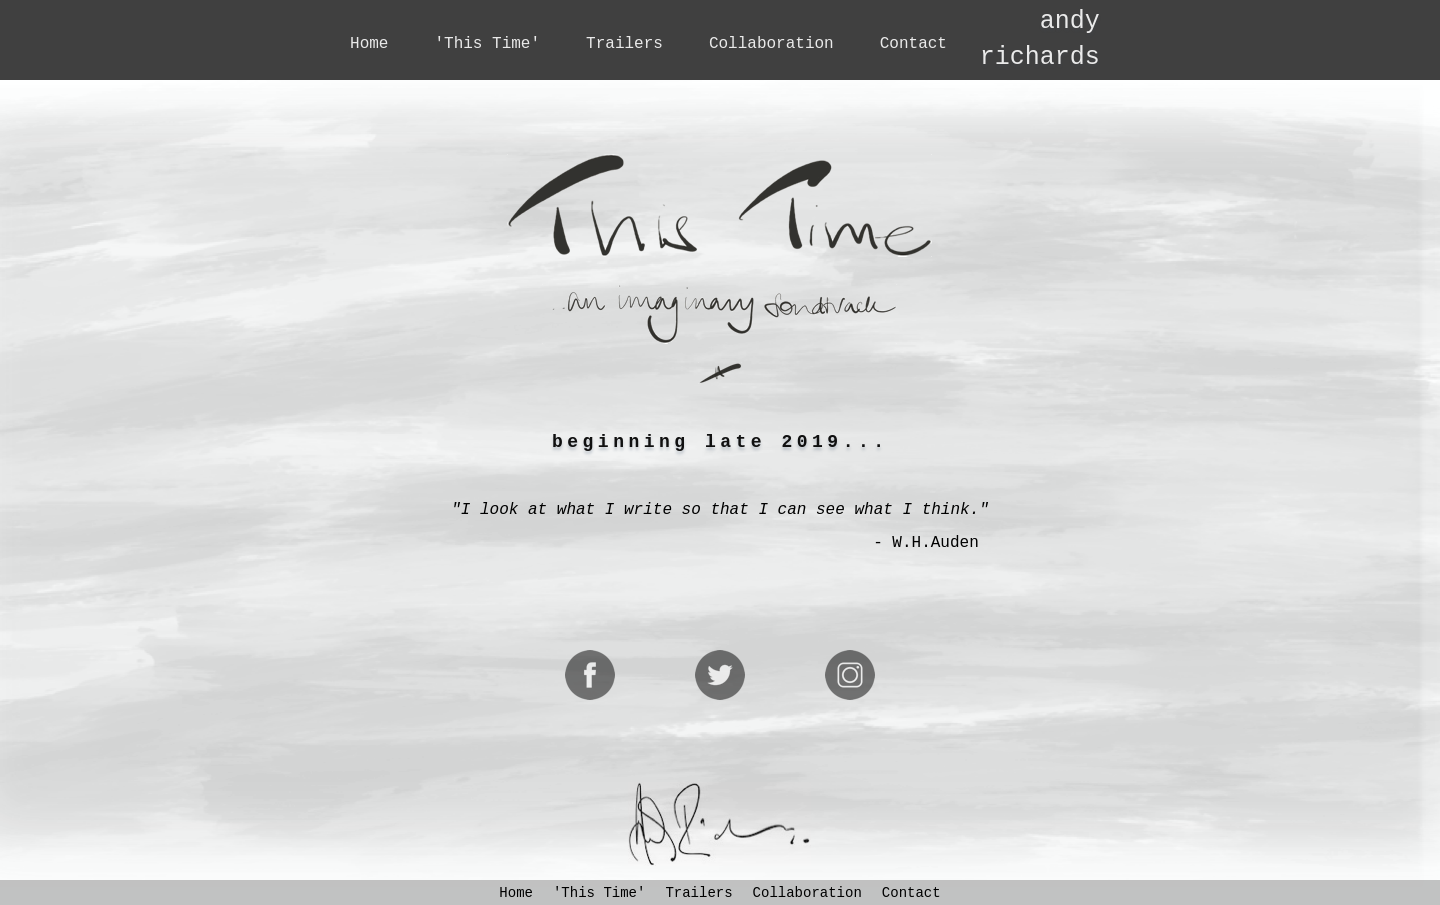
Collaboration (771, 44)
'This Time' (487, 44)
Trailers (624, 44)
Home (369, 44)
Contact (913, 44)
